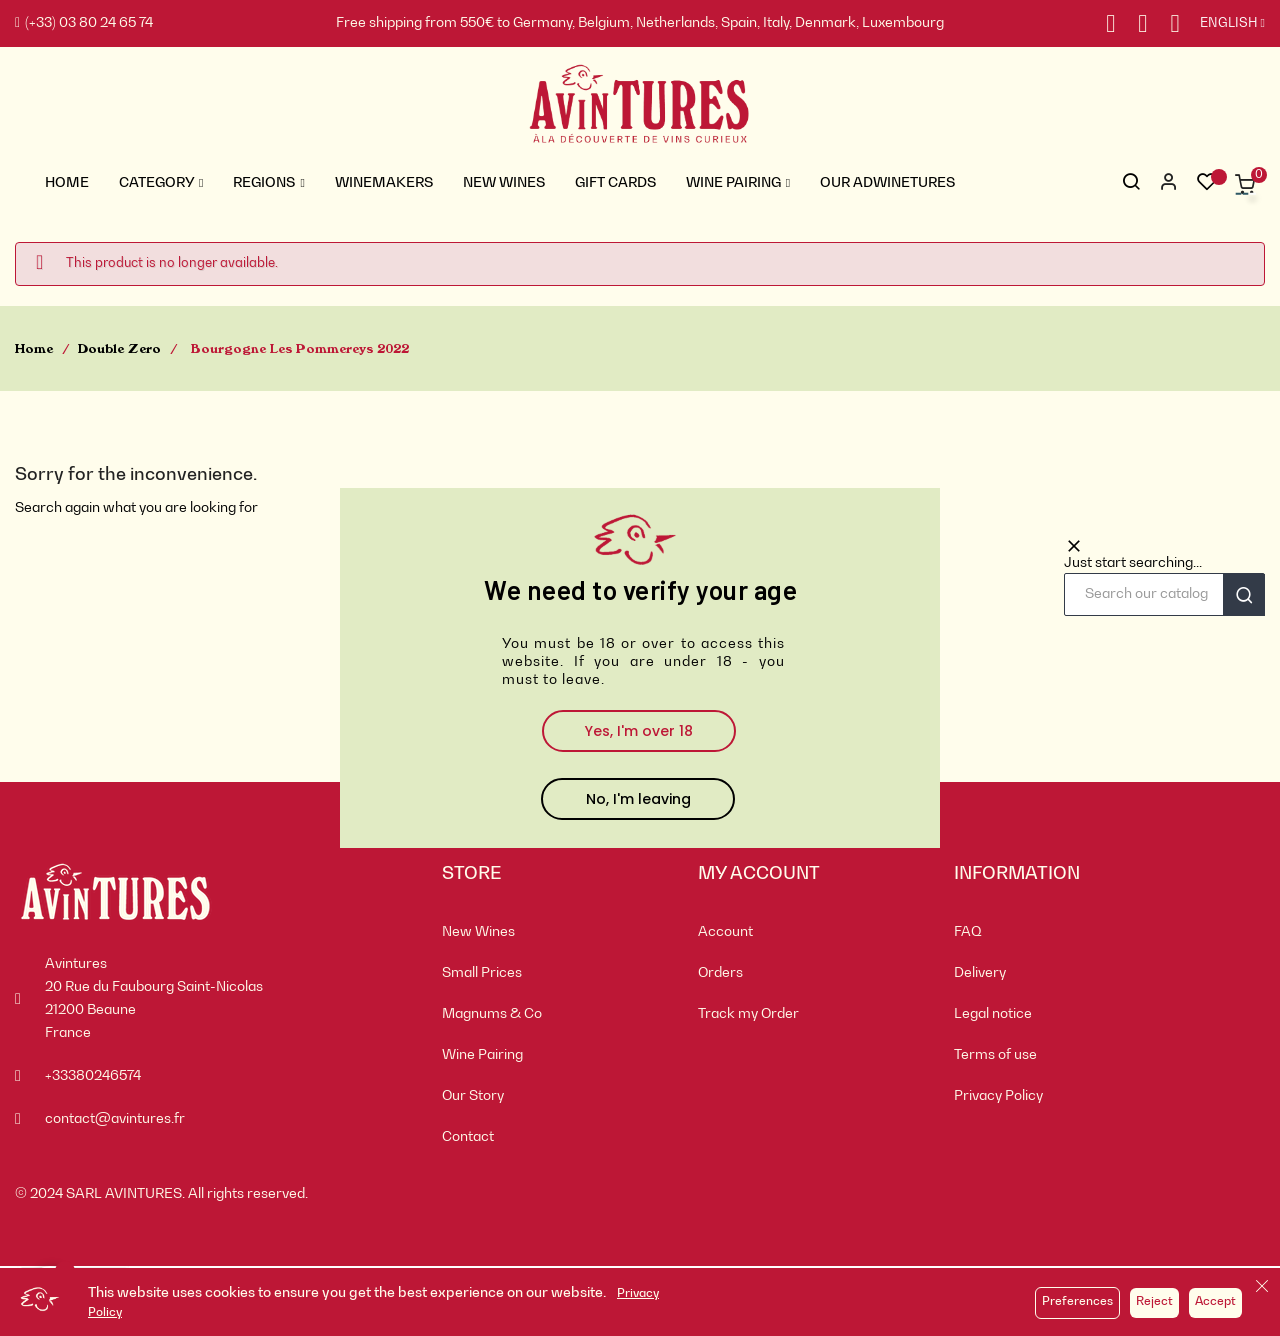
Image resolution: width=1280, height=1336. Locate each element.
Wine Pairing (482, 1055)
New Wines (478, 932)
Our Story (473, 1096)
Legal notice (993, 1014)
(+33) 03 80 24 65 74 (84, 23)
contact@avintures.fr (115, 1119)
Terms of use (995, 1055)
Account (725, 932)
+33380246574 (93, 1076)
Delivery (980, 973)
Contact (468, 1137)
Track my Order (748, 1014)
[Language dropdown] (1222, 24)
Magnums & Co (492, 1014)
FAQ (968, 932)
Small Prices (482, 973)
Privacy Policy (998, 1096)
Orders (720, 973)
